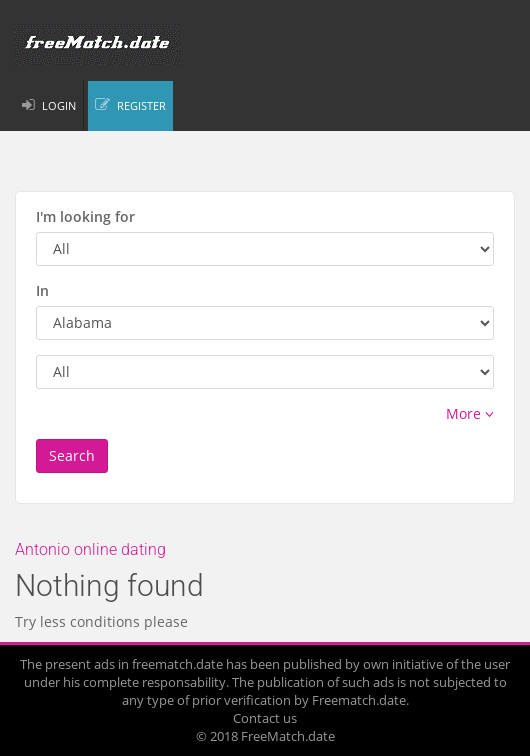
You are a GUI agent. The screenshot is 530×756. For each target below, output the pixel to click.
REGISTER (141, 105)
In (42, 290)
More (470, 413)
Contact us (265, 718)
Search (72, 455)
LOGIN (59, 105)
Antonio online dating (90, 549)
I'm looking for (85, 216)
